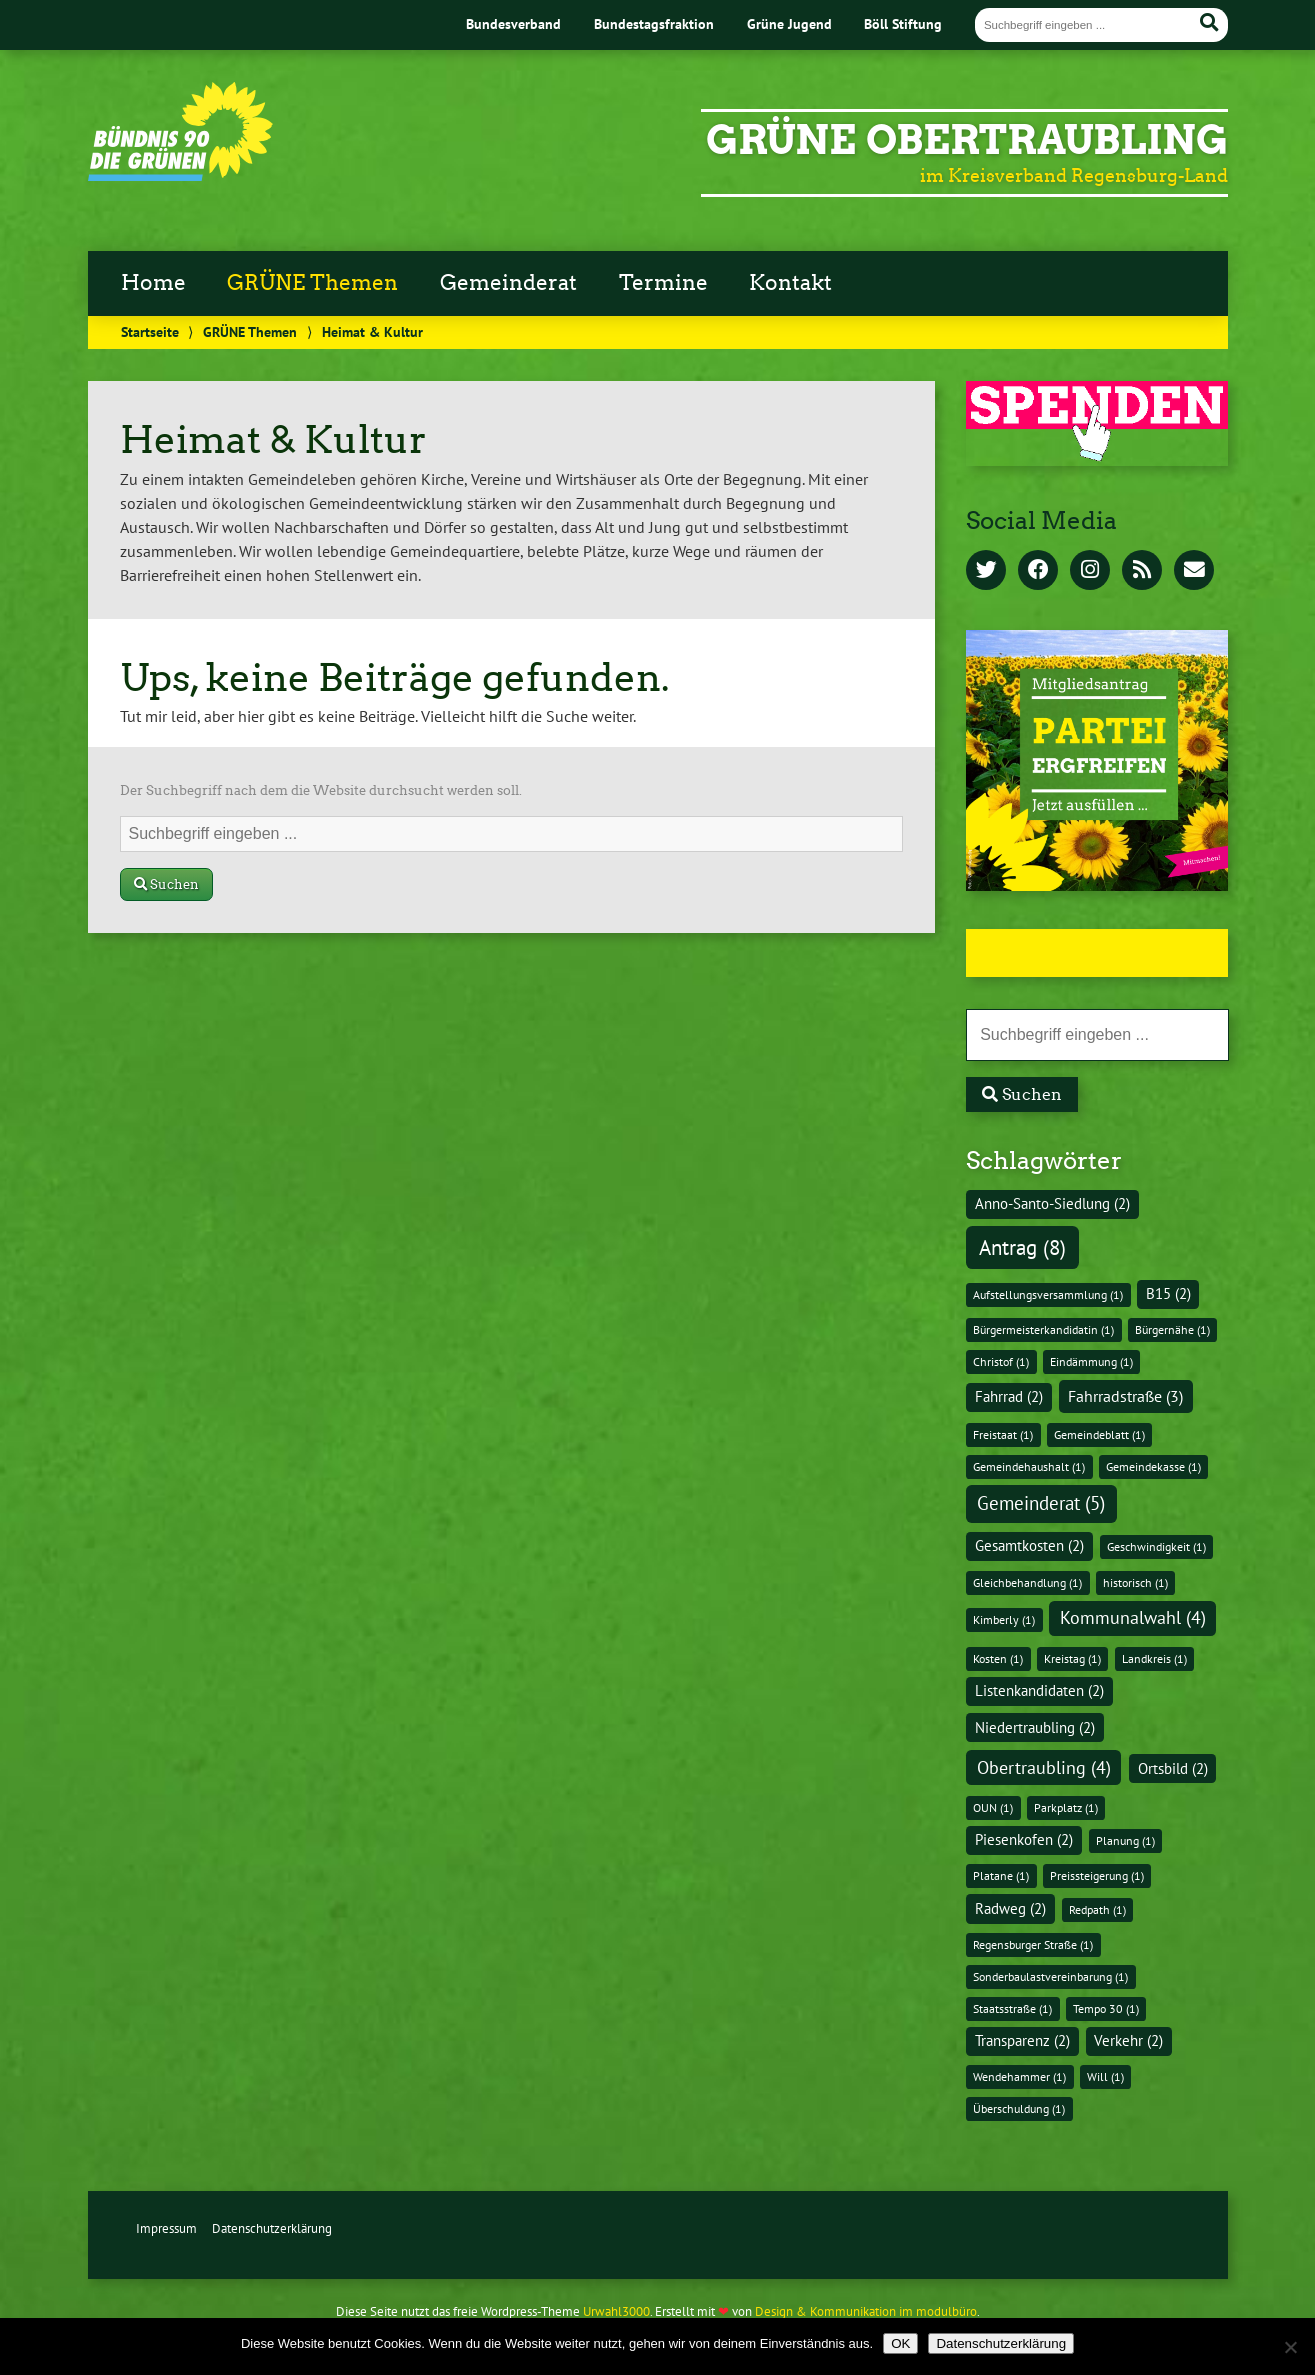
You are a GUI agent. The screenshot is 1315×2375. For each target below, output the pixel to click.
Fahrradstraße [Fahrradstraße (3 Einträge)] (1125, 1395)
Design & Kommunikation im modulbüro (866, 2311)
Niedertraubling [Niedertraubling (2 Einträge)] (1035, 1727)
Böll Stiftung (903, 23)
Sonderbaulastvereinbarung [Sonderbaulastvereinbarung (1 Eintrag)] (1050, 1976)
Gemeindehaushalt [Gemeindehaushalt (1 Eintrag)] (1029, 1466)
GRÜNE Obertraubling (967, 140)
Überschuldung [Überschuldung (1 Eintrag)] (1019, 2108)
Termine (663, 283)
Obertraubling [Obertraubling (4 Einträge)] (1044, 1767)
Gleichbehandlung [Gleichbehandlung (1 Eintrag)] (1027, 1582)
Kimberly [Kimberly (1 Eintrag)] (1004, 1619)
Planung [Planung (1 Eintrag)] (1125, 1840)
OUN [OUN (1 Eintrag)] (993, 1807)
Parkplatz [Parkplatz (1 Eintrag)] (1066, 1807)
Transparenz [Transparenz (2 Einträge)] (1022, 2040)
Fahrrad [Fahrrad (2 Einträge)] (1009, 1396)
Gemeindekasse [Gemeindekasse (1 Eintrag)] (1153, 1466)
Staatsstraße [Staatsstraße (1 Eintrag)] (1012, 2008)
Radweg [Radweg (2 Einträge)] (1010, 1908)
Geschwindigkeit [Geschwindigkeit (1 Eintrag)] (1156, 1546)
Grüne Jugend (789, 23)
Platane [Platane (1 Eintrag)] (1001, 1875)
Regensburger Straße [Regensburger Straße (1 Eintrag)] (1033, 1944)
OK (900, 2343)
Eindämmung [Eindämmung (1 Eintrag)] (1091, 1361)
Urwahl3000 (616, 2311)
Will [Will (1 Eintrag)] (1105, 2076)
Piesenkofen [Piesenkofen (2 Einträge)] (1024, 1839)
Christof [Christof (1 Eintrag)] (1001, 1361)
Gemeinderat (508, 283)
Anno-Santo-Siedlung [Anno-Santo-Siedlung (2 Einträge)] (1052, 1203)
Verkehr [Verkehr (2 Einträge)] (1128, 2040)
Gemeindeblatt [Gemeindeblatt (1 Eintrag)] (1099, 1434)
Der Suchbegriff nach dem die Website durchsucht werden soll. (321, 790)
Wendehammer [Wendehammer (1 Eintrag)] (1019, 2076)
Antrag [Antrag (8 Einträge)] (1022, 1247)
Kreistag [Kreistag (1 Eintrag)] (1072, 1658)
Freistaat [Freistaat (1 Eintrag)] (1003, 1434)
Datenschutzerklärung (272, 2228)
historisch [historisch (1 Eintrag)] (1135, 1582)
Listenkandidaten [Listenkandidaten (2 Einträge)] (1039, 1690)
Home (153, 283)
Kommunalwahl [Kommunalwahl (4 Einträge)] (1133, 1617)
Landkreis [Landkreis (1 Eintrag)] (1154, 1658)
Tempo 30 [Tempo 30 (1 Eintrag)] (1106, 2008)
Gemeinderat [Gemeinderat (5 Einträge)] (1041, 1503)
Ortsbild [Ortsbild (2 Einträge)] (1173, 1768)
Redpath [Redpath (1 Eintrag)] (1097, 1909)
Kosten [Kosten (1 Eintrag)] (998, 1658)
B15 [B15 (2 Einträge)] (1168, 1293)
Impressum (166, 2228)
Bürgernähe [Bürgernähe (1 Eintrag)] (1172, 1329)
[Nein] (1290, 2347)
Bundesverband (513, 23)
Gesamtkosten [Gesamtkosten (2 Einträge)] (1029, 1545)
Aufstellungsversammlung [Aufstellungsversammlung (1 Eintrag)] (1048, 1294)
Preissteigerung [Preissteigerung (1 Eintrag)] (1097, 1875)
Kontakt (790, 283)
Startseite (150, 331)
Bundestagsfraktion (654, 23)
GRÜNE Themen (312, 283)
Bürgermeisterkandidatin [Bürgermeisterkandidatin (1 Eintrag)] (1043, 1329)
